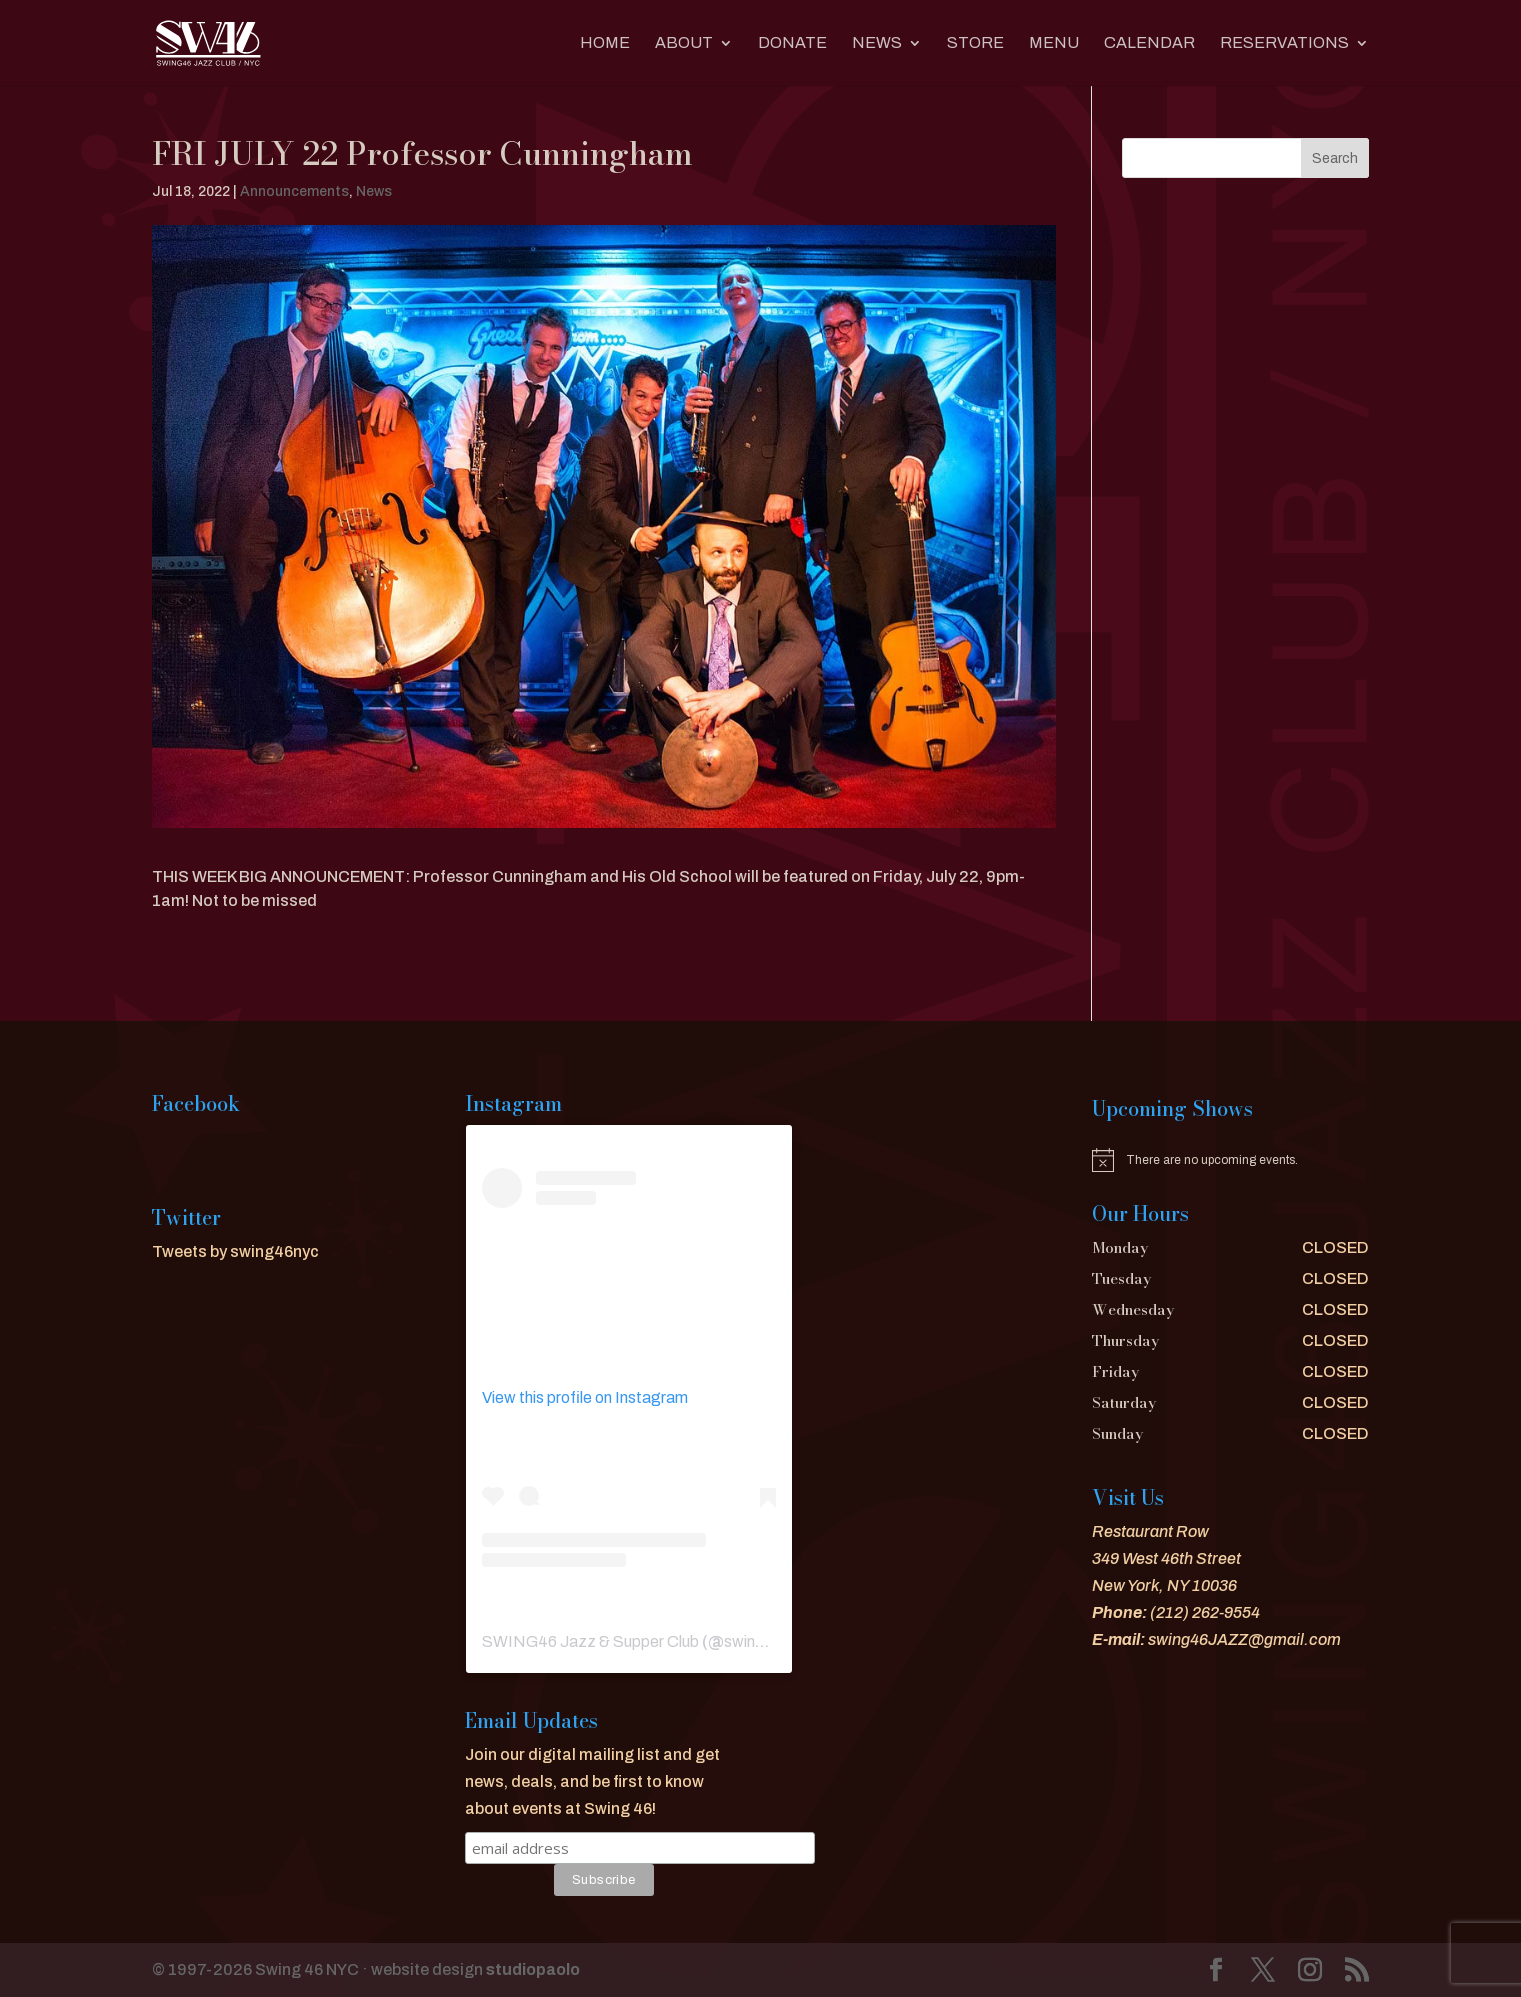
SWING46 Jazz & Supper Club (590, 1641)
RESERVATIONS (1284, 43)
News (877, 43)
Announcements (294, 191)
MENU (1054, 43)
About (684, 43)
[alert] (1230, 1160)
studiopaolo (533, 1969)
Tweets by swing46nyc (235, 1251)
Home (605, 43)
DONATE (792, 43)
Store (975, 43)
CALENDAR (1149, 43)
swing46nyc (766, 1641)
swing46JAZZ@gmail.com (1244, 1639)
